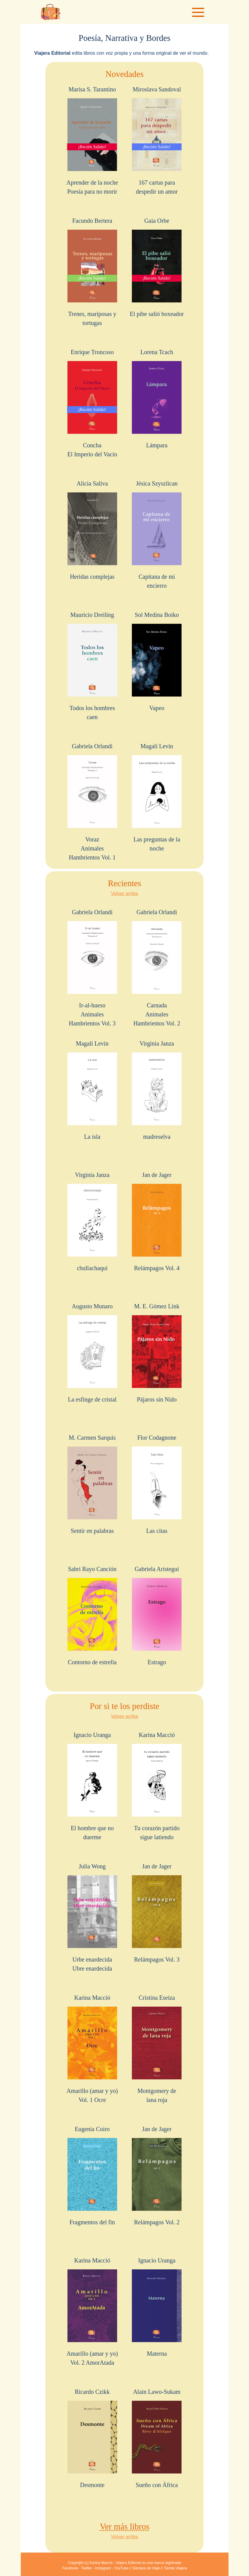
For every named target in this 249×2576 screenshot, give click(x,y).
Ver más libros (124, 2526)
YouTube (121, 2568)
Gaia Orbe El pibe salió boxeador (157, 267)
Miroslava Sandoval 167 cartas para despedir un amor (157, 140)
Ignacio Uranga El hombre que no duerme (92, 1786)
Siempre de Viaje (146, 2568)
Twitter (86, 2568)
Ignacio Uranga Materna (157, 2307)
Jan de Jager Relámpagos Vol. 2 (157, 2175)
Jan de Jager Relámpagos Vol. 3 (157, 1913)
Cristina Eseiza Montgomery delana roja (157, 2048)
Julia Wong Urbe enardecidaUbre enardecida (92, 1917)
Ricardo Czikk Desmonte (92, 2438)
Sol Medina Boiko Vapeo (157, 661)
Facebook (70, 2568)
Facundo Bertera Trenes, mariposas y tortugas (92, 271)
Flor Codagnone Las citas (157, 1484)
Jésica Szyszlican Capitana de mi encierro (157, 534)
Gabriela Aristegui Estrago (157, 1615)
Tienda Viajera (175, 2568)
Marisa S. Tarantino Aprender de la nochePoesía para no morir (92, 140)
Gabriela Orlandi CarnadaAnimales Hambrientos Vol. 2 (157, 968)
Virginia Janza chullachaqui (92, 1221)
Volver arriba (124, 893)
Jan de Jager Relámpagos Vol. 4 (157, 1221)
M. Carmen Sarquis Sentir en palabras (92, 1484)
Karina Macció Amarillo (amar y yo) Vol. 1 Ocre (92, 2048)
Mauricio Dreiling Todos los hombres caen (92, 665)
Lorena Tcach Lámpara (157, 399)
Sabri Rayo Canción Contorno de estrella (92, 1615)
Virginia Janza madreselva (157, 1090)
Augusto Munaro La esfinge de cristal (92, 1353)
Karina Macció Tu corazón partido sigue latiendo (157, 1786)
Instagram (103, 2568)
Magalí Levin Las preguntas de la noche (157, 797)
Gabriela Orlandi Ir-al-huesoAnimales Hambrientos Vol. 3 (92, 968)
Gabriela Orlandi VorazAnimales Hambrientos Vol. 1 (92, 802)
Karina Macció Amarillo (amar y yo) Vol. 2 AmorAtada (92, 2311)
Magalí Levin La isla (92, 1090)
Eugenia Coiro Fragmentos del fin (92, 2175)
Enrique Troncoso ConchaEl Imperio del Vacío (92, 403)
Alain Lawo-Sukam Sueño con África (157, 2438)
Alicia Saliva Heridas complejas (92, 530)
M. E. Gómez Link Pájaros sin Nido (157, 1353)
